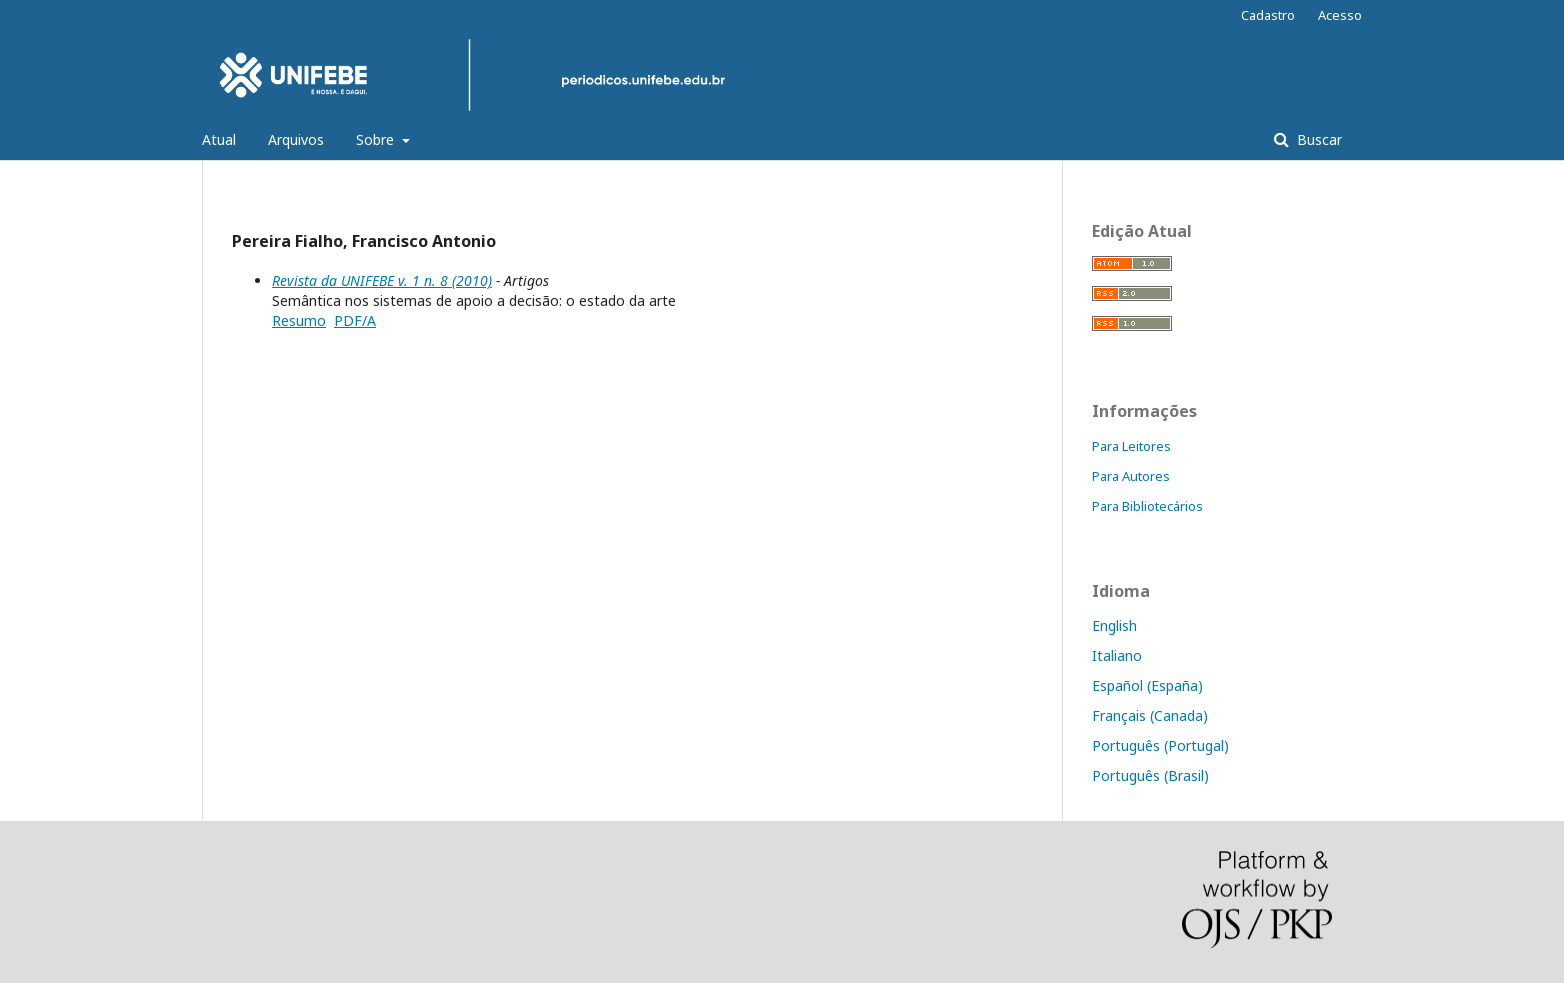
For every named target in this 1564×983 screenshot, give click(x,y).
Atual (219, 139)
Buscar (1317, 139)
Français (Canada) (1150, 715)
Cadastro (1268, 15)
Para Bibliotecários (1147, 506)
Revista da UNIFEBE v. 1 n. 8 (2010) (382, 280)
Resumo (299, 320)
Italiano (1117, 655)
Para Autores (1131, 476)
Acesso (1340, 15)
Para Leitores (1131, 446)
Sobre (377, 139)
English (1114, 625)
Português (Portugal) (1160, 745)
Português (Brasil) (1150, 775)
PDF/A (355, 320)
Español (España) (1147, 685)
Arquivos (296, 139)
